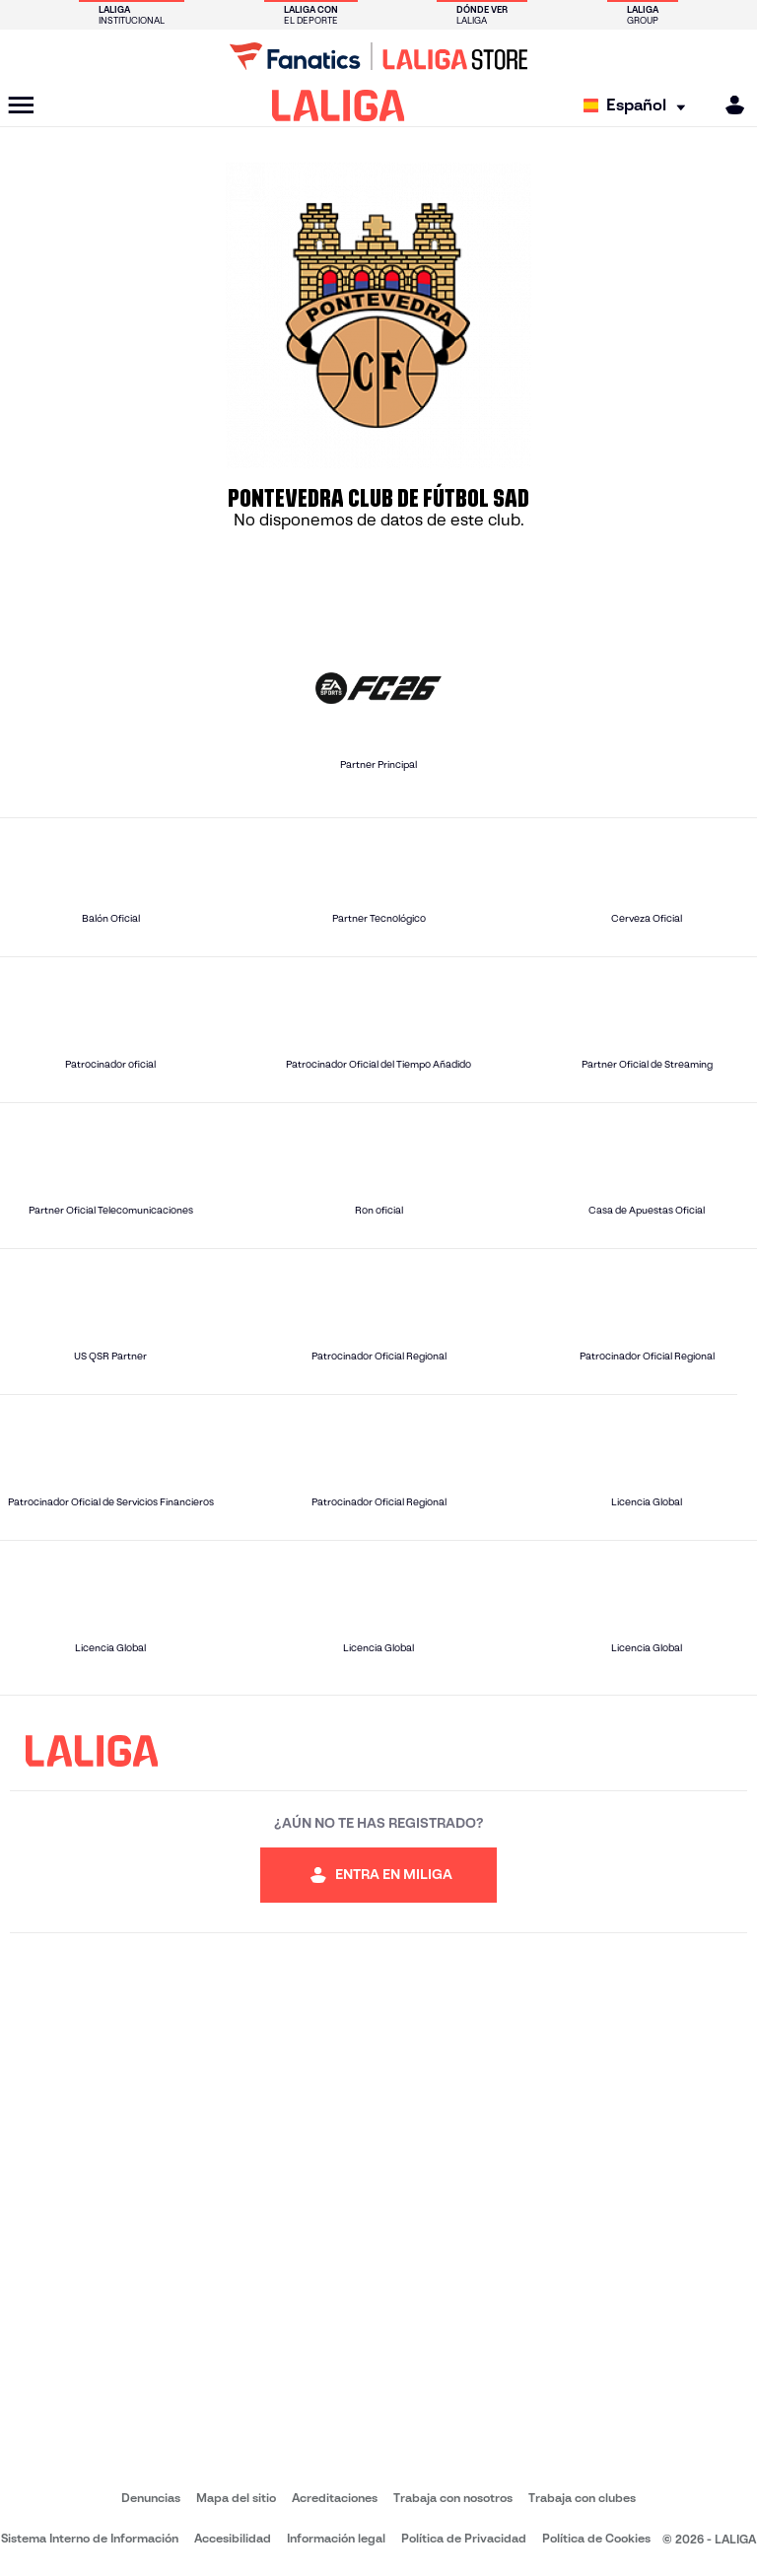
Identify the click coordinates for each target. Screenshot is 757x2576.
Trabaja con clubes (582, 2497)
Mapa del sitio (236, 2497)
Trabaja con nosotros (453, 2497)
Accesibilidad (232, 2538)
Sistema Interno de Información (89, 2538)
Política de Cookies (596, 2538)
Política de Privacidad (463, 2538)
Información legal (336, 2538)
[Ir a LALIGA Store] (378, 56)
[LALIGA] (338, 105)
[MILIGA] (728, 105)
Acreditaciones (335, 2497)
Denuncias (150, 2497)
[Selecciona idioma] (639, 106)
